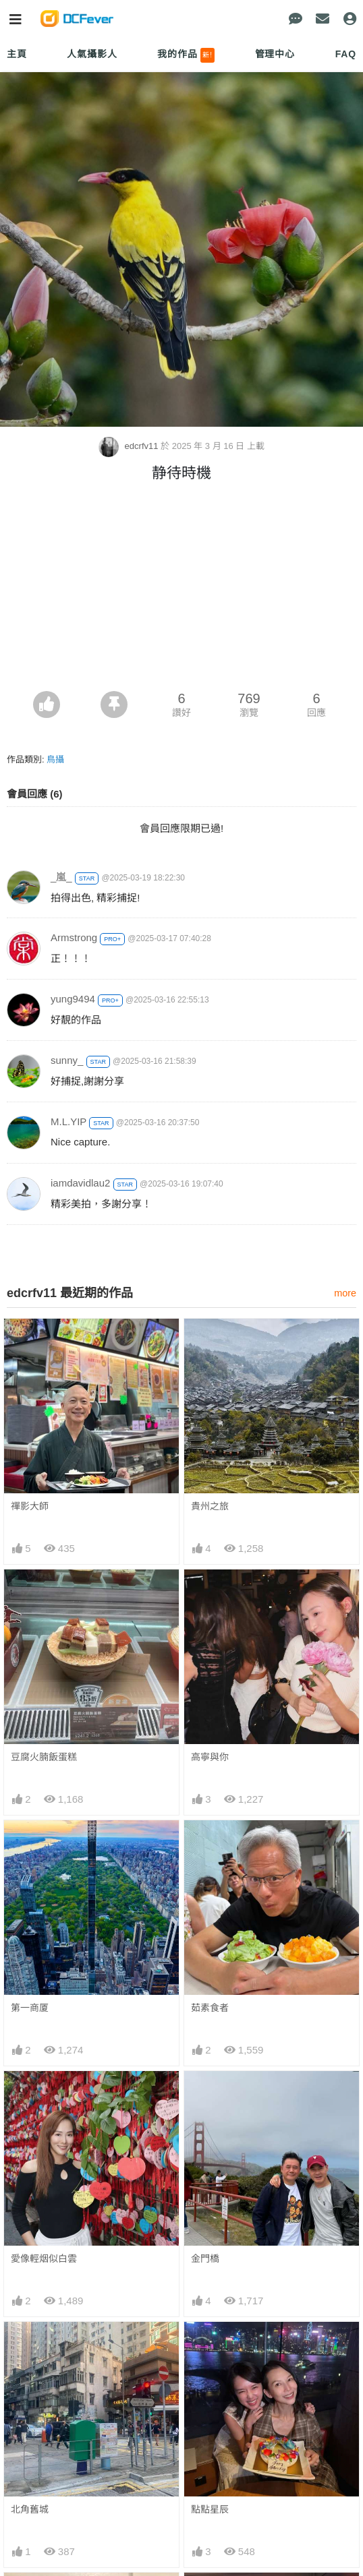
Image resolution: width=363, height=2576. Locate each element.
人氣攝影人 (92, 54)
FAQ (345, 54)
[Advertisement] (181, 590)
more (345, 1293)
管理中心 (275, 54)
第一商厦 (30, 2007)
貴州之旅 (210, 1506)
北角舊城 (30, 2509)
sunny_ (67, 1060)
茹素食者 (210, 2007)
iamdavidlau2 (80, 1183)
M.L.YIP (68, 1121)
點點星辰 (210, 2509)
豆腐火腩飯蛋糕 (44, 1756)
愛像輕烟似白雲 (44, 2258)
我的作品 (186, 55)
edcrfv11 (130, 446)
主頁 (17, 54)
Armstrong (74, 937)
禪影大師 (30, 1506)
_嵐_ (61, 876)
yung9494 (73, 999)
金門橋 (205, 2258)
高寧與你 (210, 1756)
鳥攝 (55, 759)
